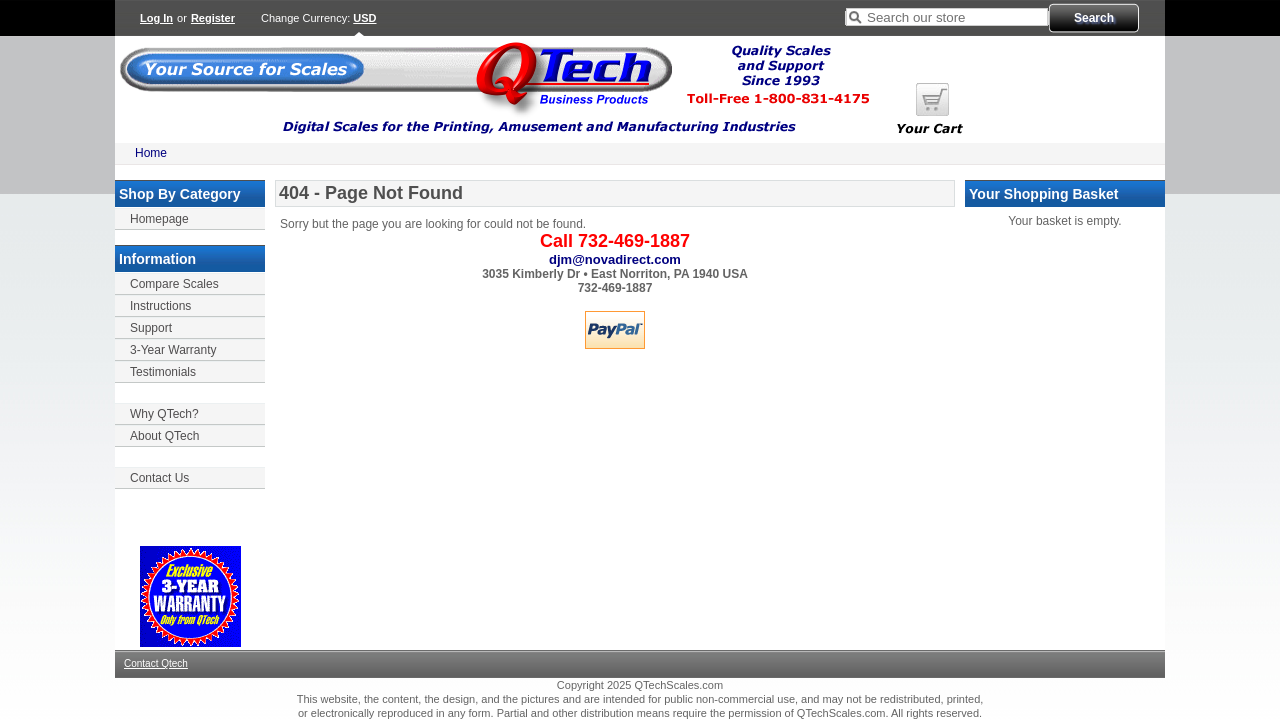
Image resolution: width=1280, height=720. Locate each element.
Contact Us (159, 478)
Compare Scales (174, 284)
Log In (156, 18)
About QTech (164, 436)
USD (364, 18)
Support (151, 328)
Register (213, 18)
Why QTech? (164, 414)
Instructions (160, 306)
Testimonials (163, 372)
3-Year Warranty (173, 350)
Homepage (159, 219)
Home (151, 153)
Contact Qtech (156, 663)
